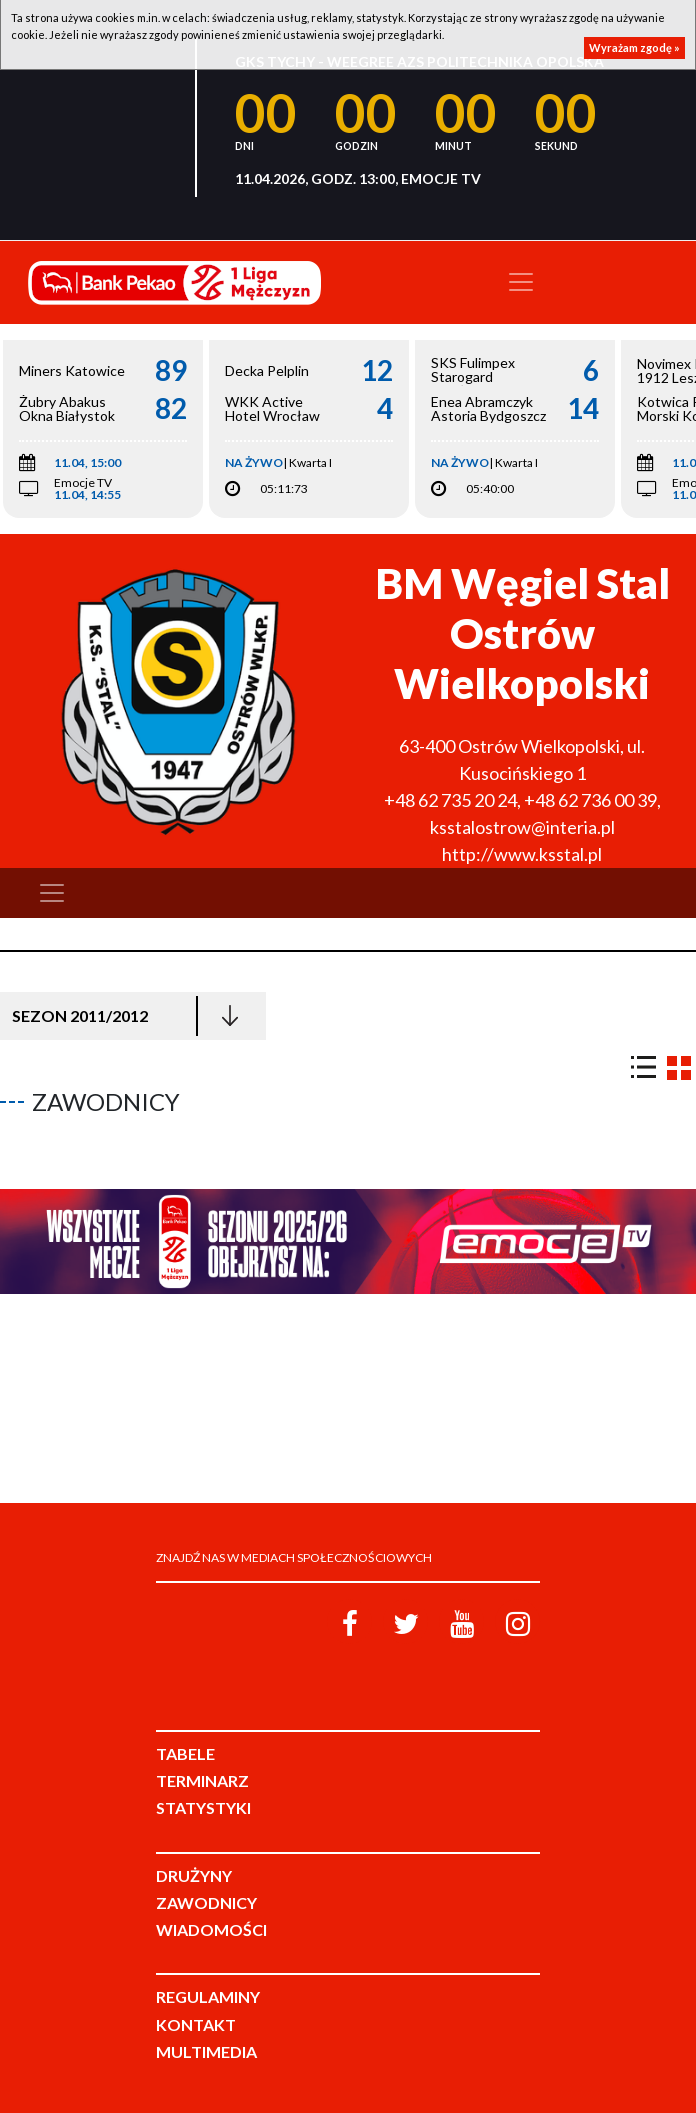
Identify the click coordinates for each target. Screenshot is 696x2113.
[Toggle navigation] (521, 282)
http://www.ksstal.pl (522, 854)
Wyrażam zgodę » (634, 47)
